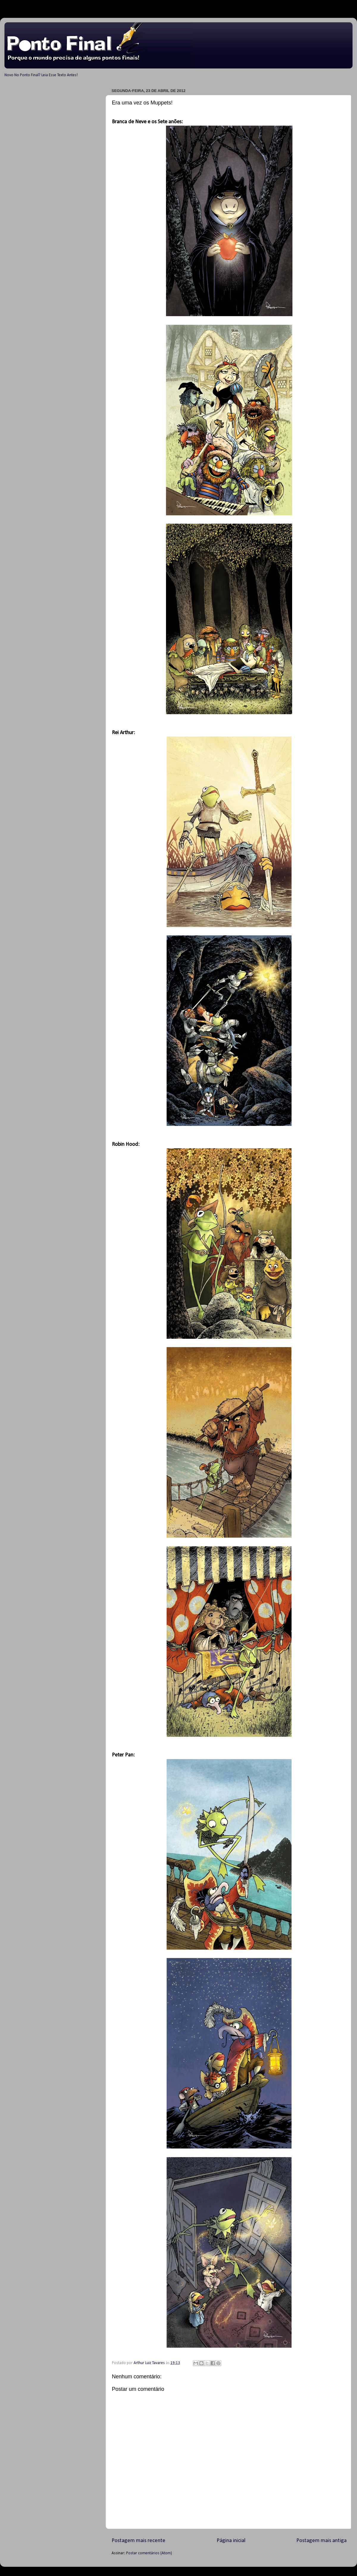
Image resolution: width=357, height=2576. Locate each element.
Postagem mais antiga (321, 2541)
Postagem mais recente (138, 2541)
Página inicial (231, 2541)
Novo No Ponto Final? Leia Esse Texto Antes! (41, 75)
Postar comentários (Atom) (149, 2553)
